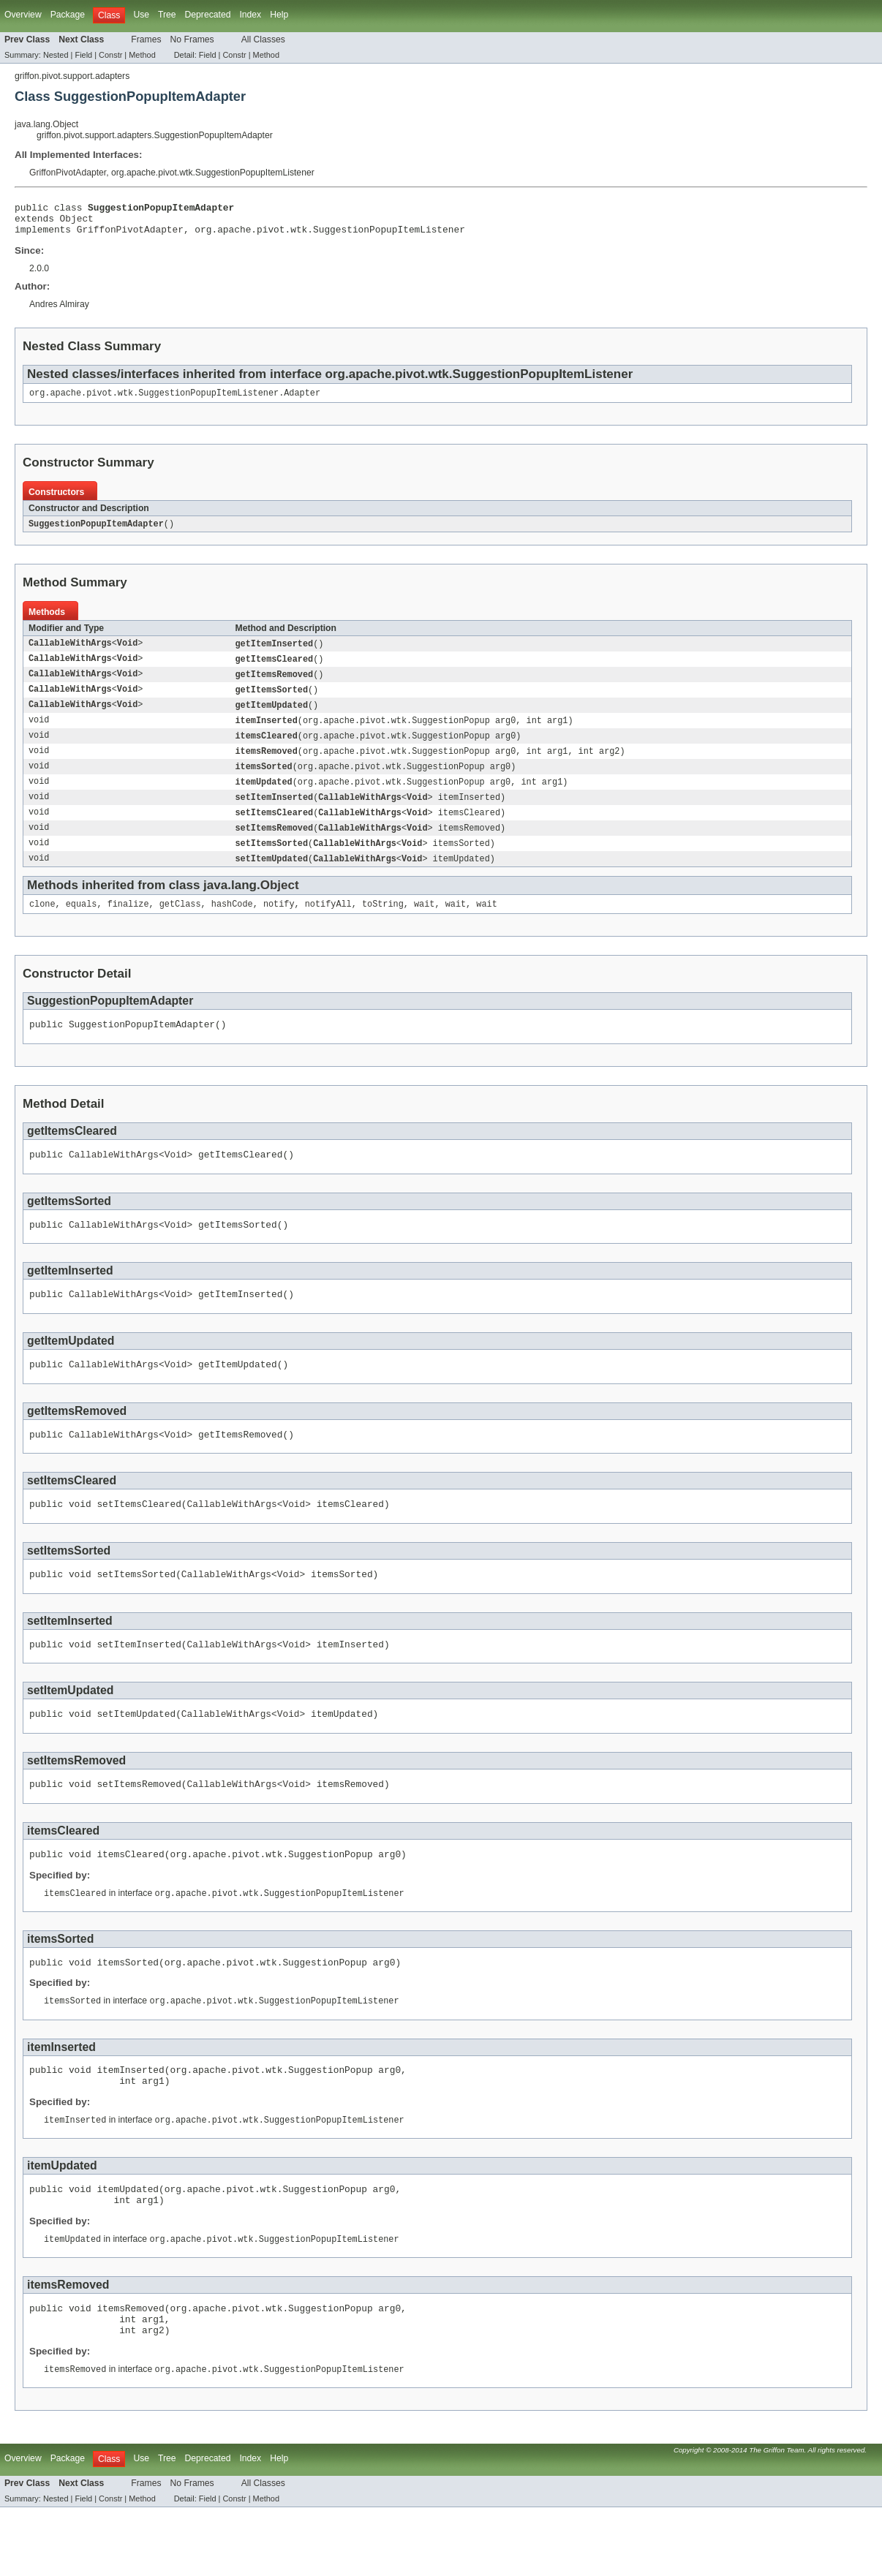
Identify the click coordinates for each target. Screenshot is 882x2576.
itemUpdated (264, 798)
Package (67, 15)
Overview (23, 15)
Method (142, 54)
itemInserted (266, 733)
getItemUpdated (272, 717)
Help (279, 15)
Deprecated (208, 15)
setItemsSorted (272, 862)
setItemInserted (274, 814)
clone (42, 925)
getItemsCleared (274, 669)
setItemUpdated (272, 878)
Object (77, 222)
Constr (110, 54)
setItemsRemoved (274, 846)
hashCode (232, 925)
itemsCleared (266, 749)
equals (81, 925)
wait (424, 925)
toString (383, 925)
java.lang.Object (46, 124)
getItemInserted (274, 653)
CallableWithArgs (70, 653)
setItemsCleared (274, 830)
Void (127, 653)
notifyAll (328, 925)
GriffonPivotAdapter (67, 172)
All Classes (263, 39)
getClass (180, 925)
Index (250, 15)
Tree (167, 15)
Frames (146, 39)
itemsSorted (264, 781)
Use (141, 15)
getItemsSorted (272, 701)
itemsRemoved (266, 765)
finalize (128, 925)
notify (279, 925)
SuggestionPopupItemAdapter (96, 532)
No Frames (192, 39)
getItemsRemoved (274, 685)
